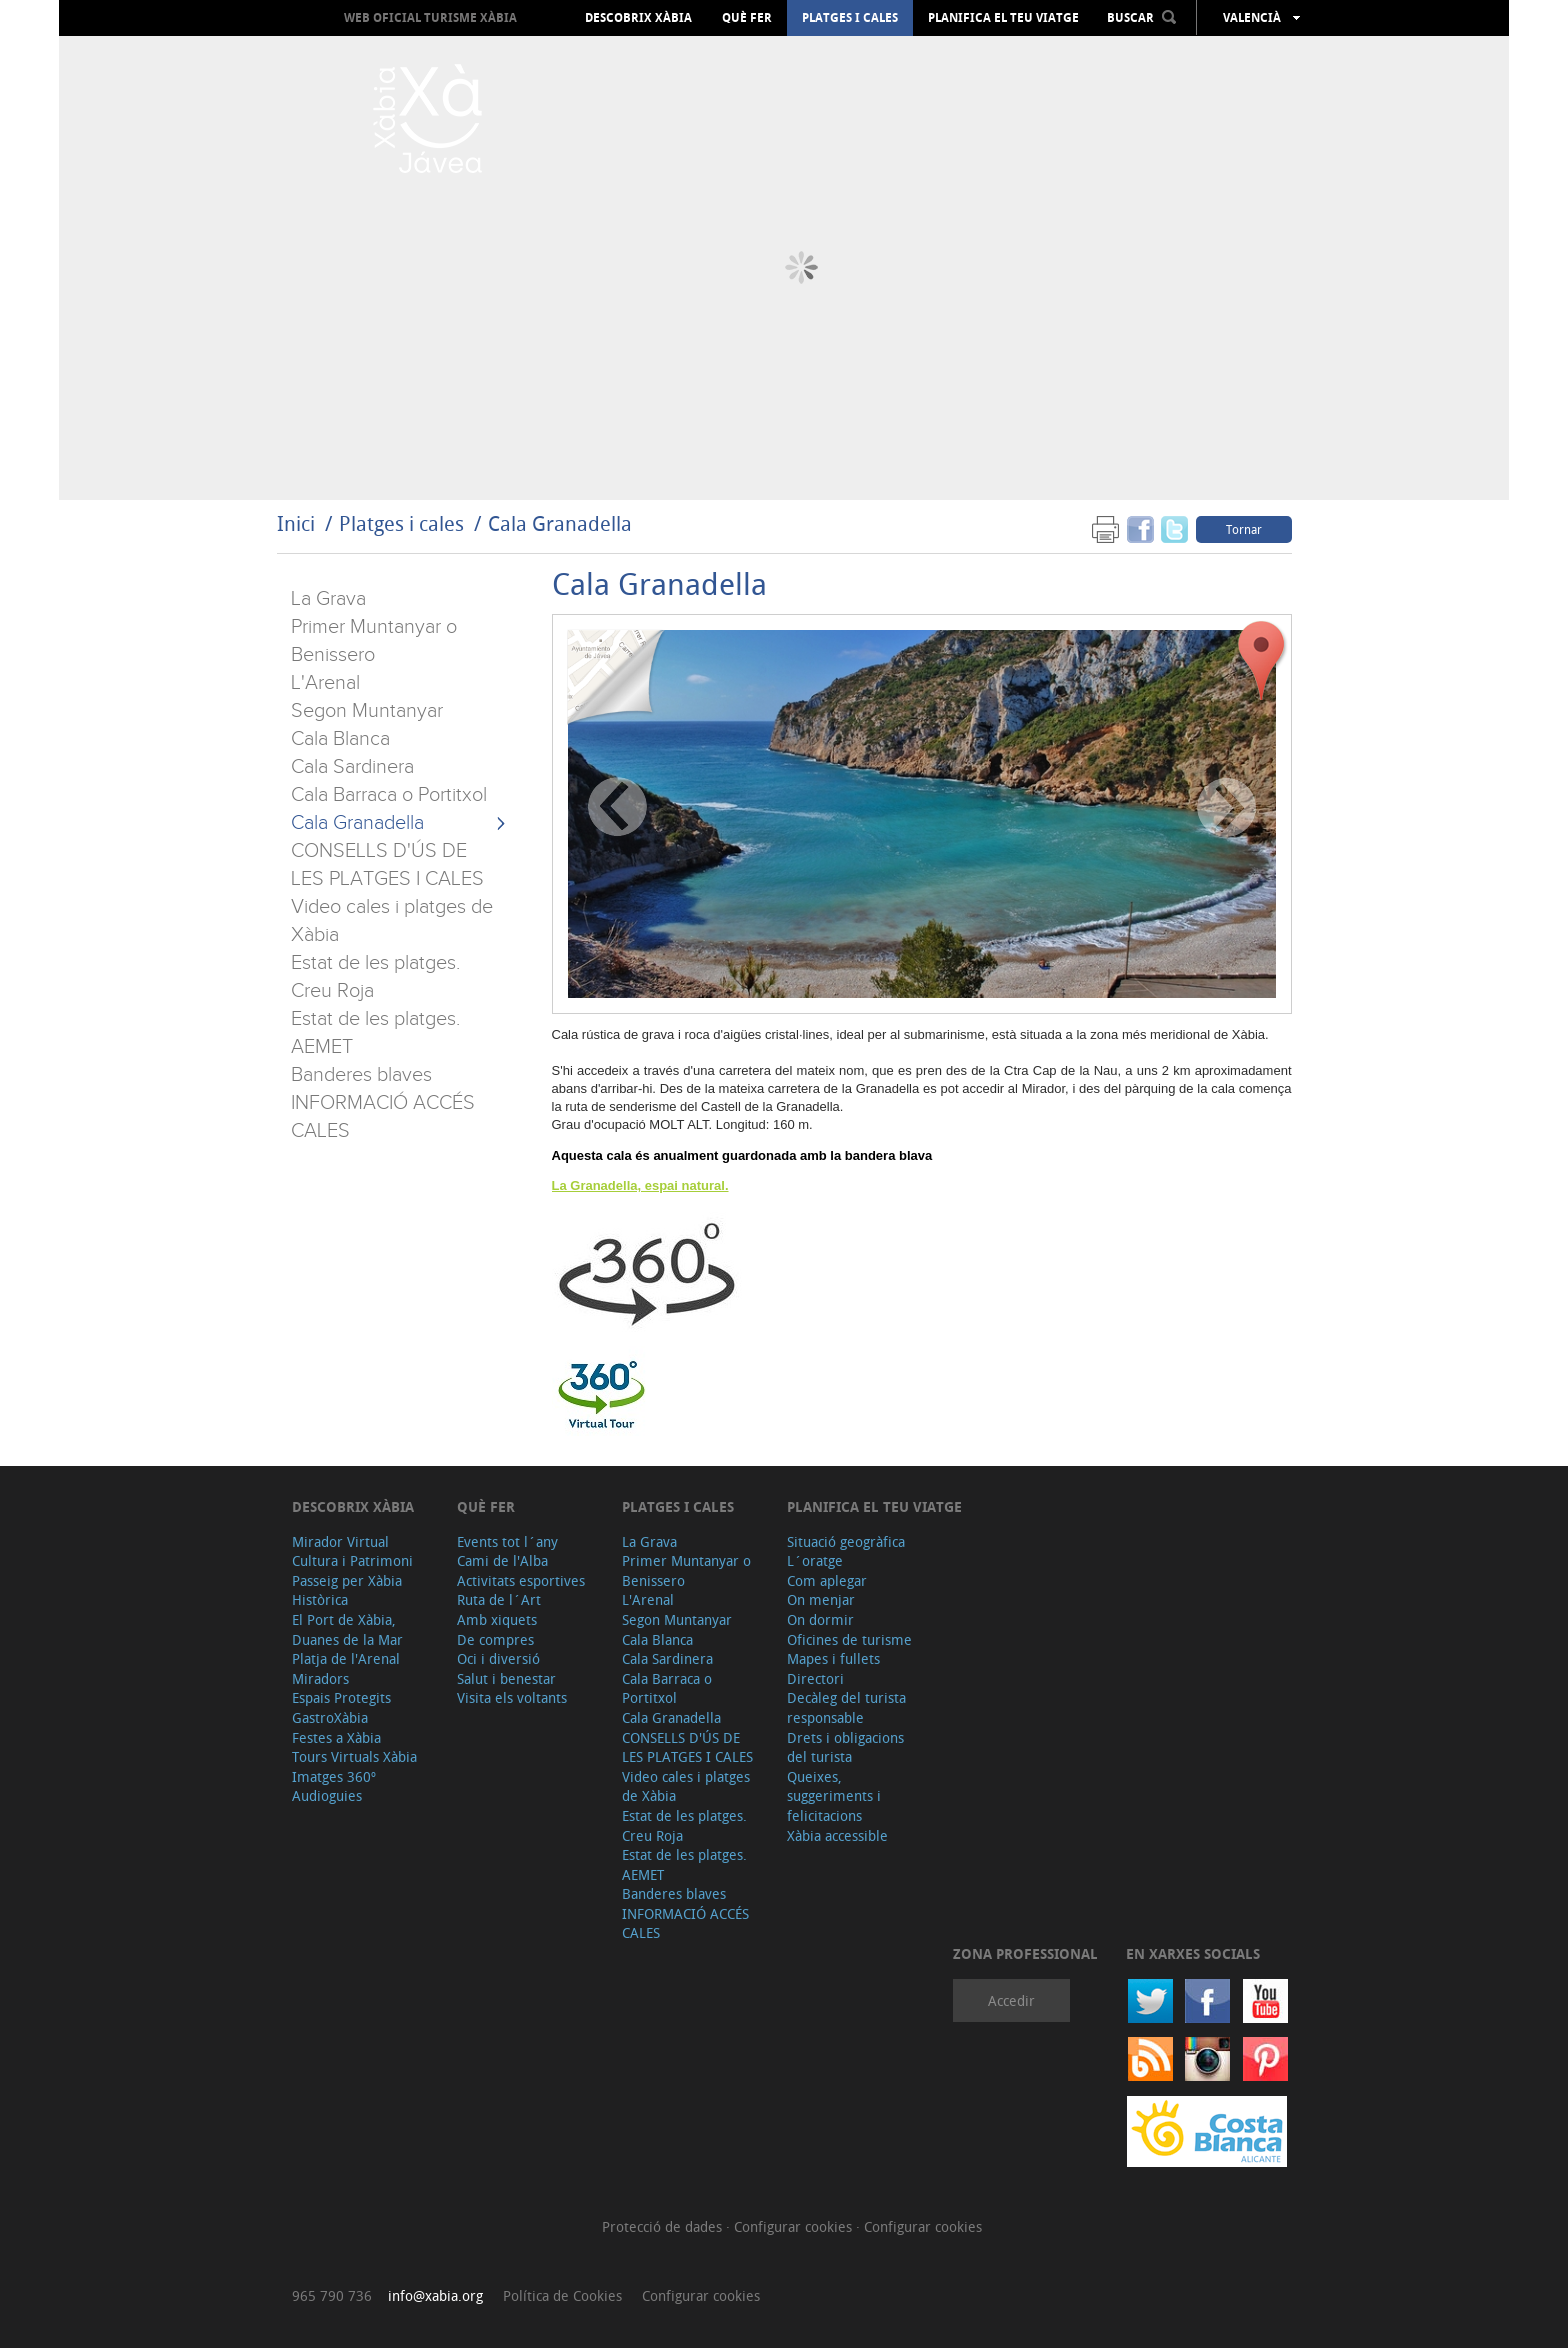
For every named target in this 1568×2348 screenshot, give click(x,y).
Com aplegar (827, 1580)
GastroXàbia (330, 1717)
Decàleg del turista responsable (846, 1707)
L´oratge (815, 1560)
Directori (815, 1678)
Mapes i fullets (833, 1658)
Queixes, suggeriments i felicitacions (834, 1796)
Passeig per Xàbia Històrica (347, 1590)
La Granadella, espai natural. (640, 1185)
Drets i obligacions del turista (845, 1747)
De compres (495, 1639)
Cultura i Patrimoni (352, 1560)
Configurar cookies (795, 2226)
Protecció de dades (664, 2226)
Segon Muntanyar (367, 711)
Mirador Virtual (340, 1541)
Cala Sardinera (352, 767)
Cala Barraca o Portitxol (389, 795)
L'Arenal (325, 683)
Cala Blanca (340, 739)
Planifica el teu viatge (1003, 18)
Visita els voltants (512, 1697)
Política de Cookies (562, 2295)
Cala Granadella (560, 523)
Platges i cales (850, 18)
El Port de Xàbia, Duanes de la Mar (347, 1629)
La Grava (328, 599)
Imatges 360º (334, 1776)
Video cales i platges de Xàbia (686, 1786)
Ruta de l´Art (499, 1599)
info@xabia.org (435, 2295)
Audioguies (327, 1795)
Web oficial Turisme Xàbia (430, 17)
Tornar (1244, 529)
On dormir (820, 1619)
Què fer (747, 18)
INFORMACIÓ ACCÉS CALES (685, 1923)
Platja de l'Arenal (346, 1658)
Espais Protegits (341, 1697)
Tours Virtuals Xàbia (354, 1756)
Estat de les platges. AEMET (684, 1864)
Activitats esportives (521, 1580)
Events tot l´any (507, 1541)
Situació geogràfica (846, 1541)
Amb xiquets (497, 1619)
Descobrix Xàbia (638, 18)
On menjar (821, 1599)
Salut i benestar (506, 1678)
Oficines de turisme (849, 1639)
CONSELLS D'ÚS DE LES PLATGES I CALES (687, 1747)
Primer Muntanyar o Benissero (686, 1570)
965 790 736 (332, 2295)
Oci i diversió (498, 1658)
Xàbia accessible (837, 1835)
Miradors (320, 1678)
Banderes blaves (361, 1075)
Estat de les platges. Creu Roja (684, 1825)
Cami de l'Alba (502, 1560)
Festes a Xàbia (336, 1737)
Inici (296, 523)
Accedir (1011, 2000)
